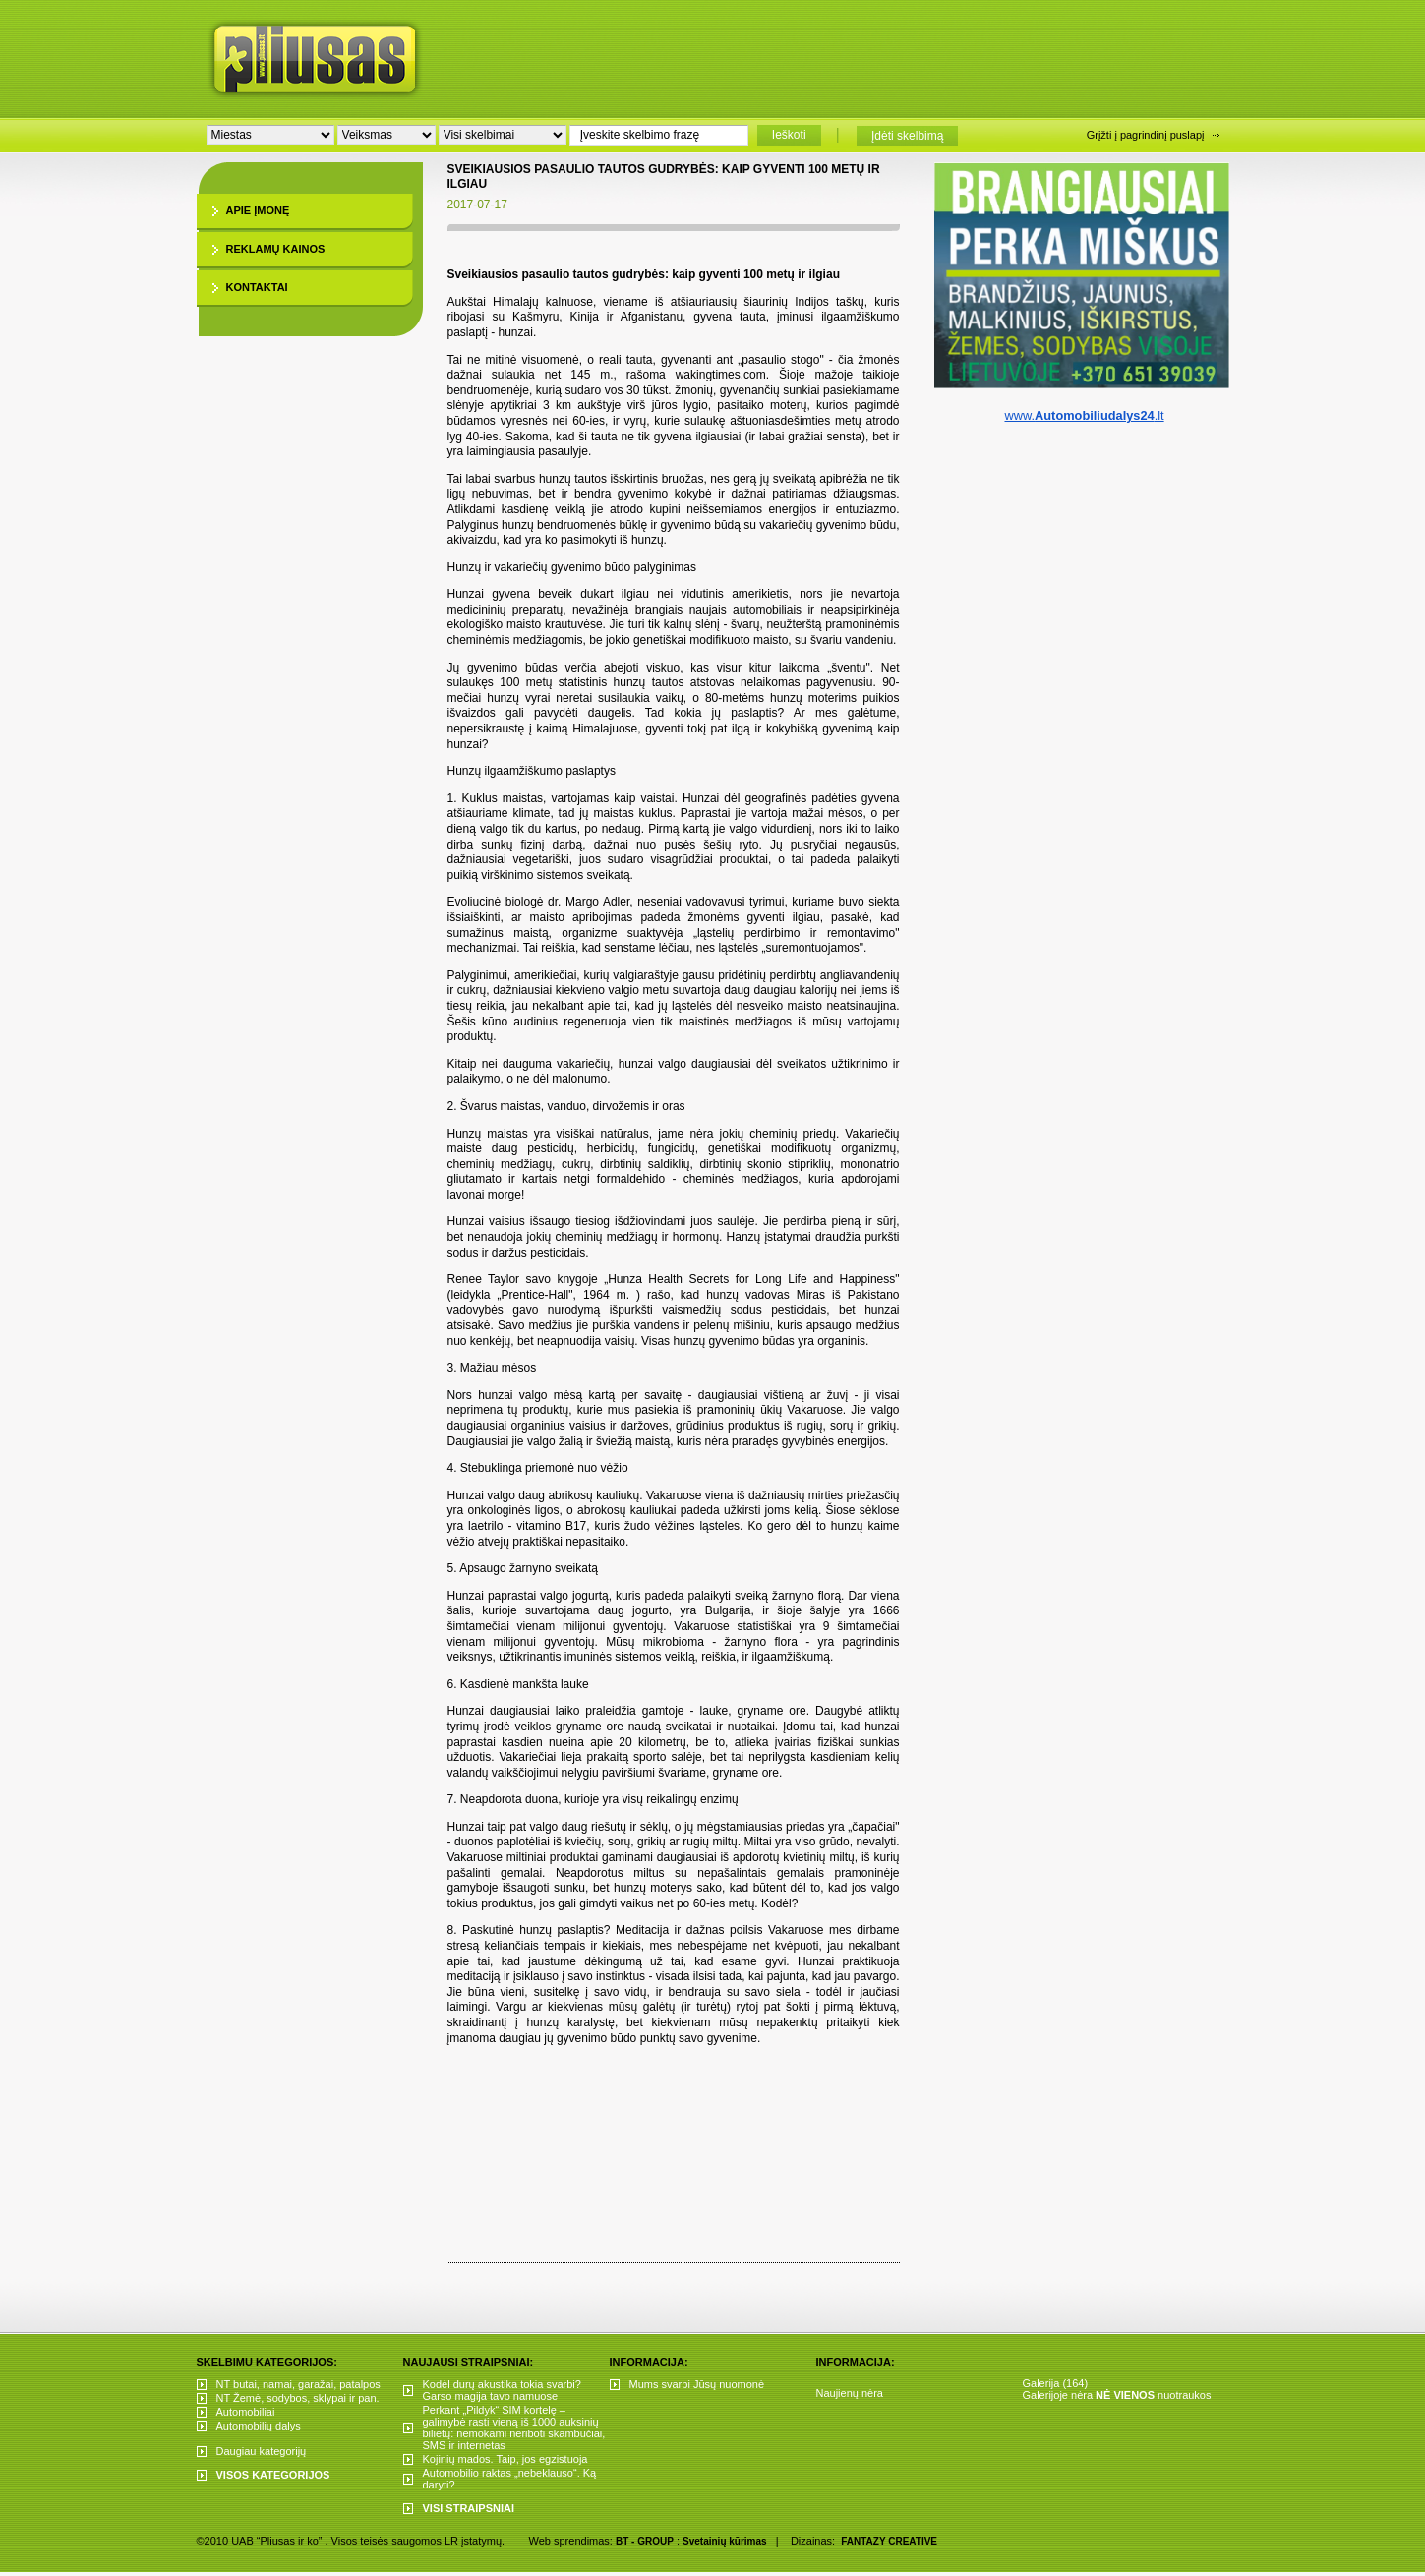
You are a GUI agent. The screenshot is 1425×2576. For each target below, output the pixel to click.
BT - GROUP (645, 2541)
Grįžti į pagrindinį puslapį (1146, 135)
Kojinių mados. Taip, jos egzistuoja (505, 2459)
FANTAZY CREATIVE (889, 2541)
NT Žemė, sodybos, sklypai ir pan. (298, 2398)
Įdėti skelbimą (907, 136)
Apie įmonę (258, 210)
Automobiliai (245, 2412)
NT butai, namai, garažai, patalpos (298, 2384)
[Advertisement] (850, 54)
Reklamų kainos (276, 249)
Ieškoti (789, 135)
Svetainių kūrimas (725, 2541)
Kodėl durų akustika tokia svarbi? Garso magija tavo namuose (502, 2390)
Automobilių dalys (258, 2425)
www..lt (1083, 415)
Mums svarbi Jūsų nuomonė (697, 2384)
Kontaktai (257, 287)
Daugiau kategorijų (261, 2451)
